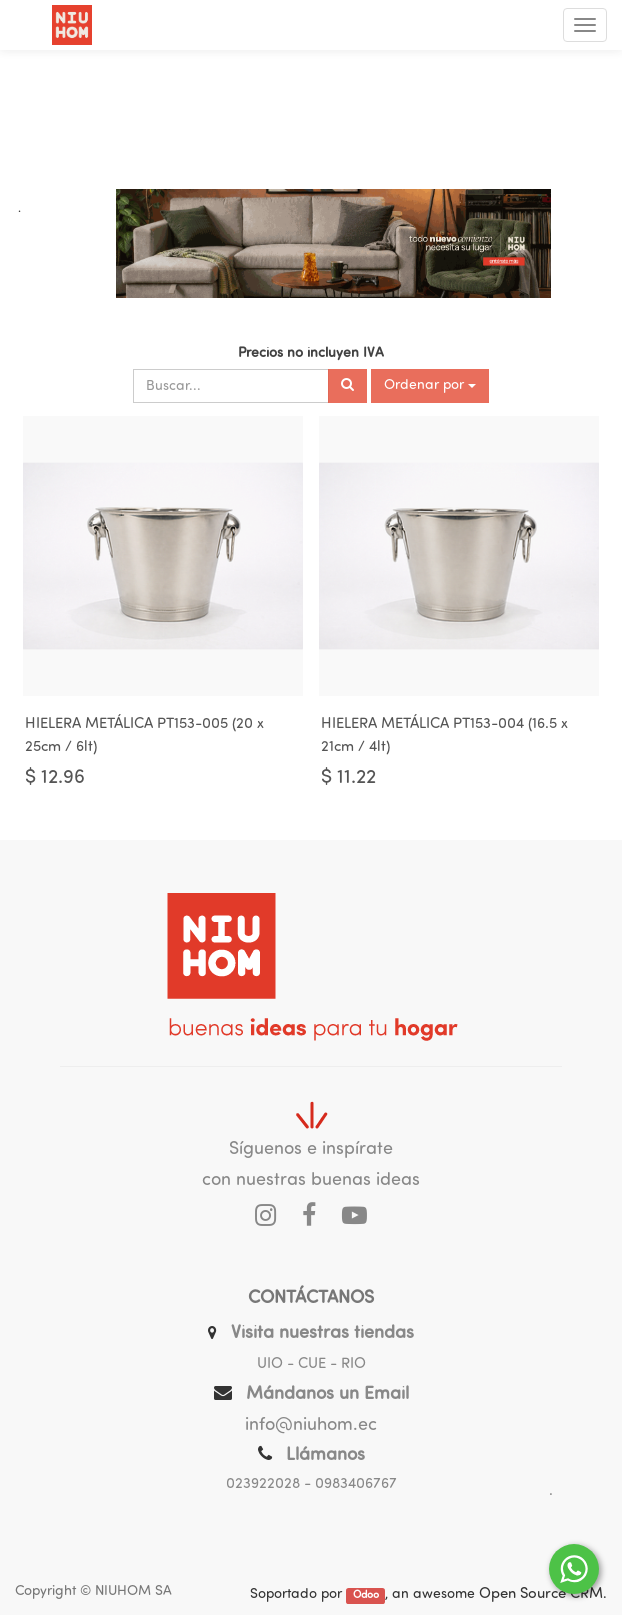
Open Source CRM (541, 1594)
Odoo (366, 1595)
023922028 (263, 1484)
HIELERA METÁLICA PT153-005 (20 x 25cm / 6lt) (144, 736)
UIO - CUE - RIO (311, 1364)
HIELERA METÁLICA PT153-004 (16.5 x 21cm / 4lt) (444, 736)
